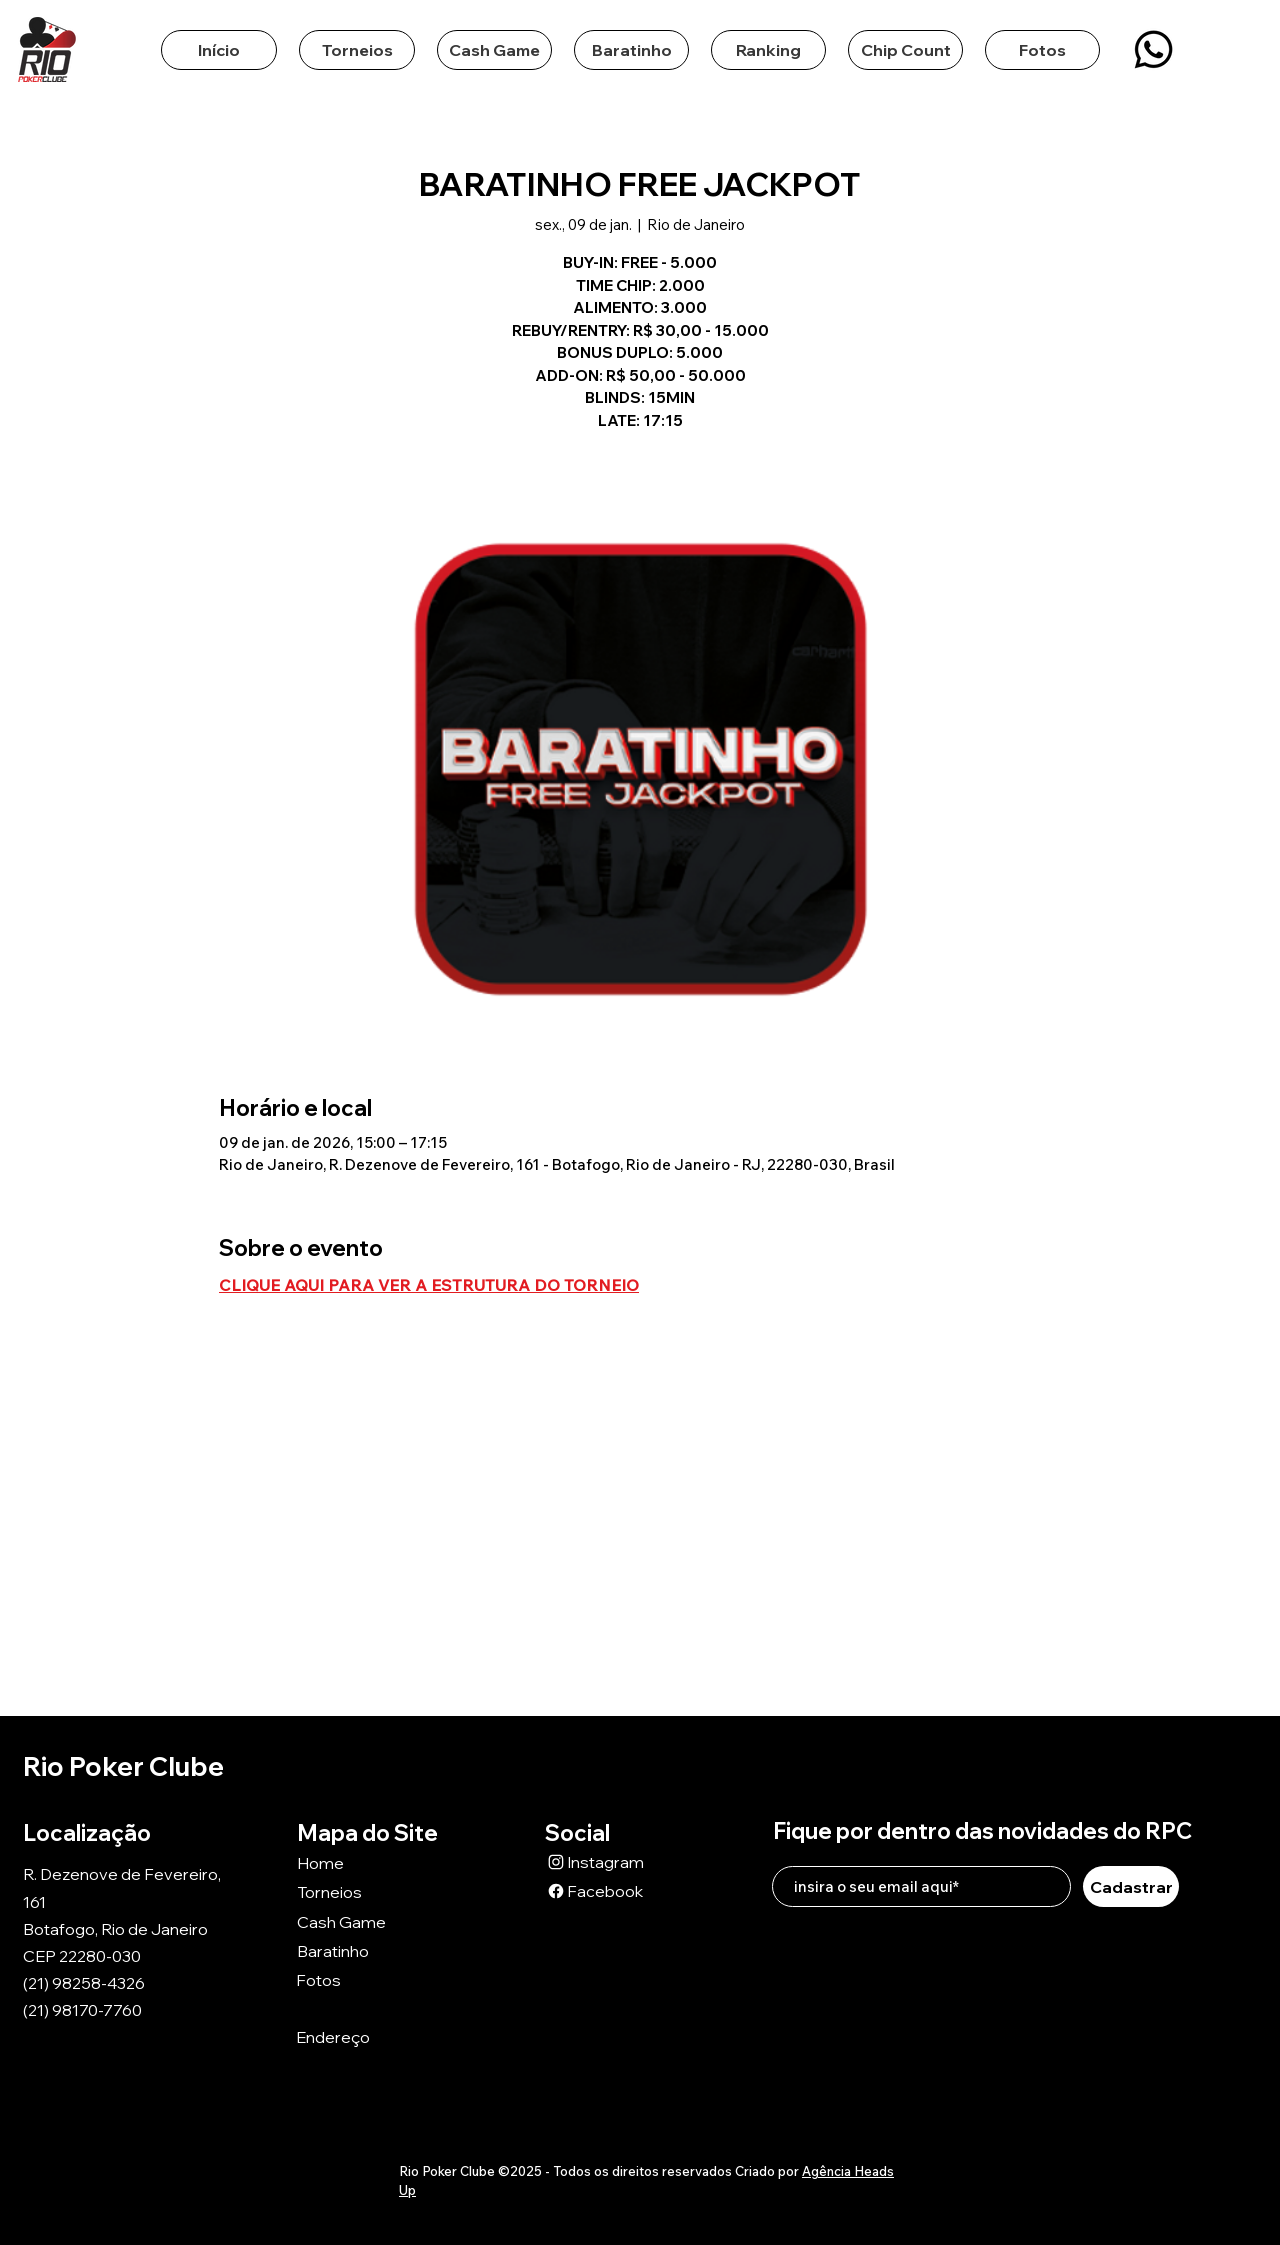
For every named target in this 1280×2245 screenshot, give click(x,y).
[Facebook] (616, 1890)
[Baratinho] (368, 1950)
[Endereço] (367, 2037)
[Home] (368, 1862)
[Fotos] (367, 1979)
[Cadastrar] (1131, 1886)
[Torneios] (368, 1891)
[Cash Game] (368, 1921)
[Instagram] (616, 1861)
